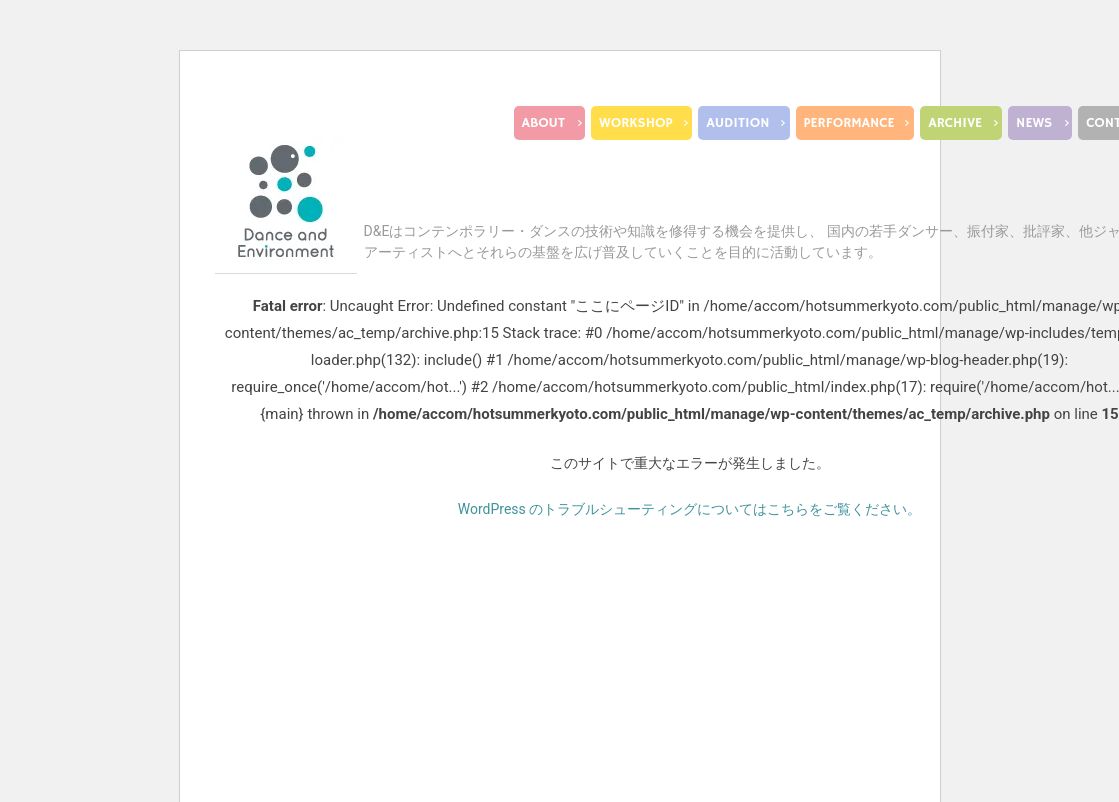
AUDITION (737, 123)
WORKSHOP (635, 123)
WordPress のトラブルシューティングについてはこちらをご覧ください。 (690, 509)
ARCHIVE (955, 123)
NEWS (1034, 123)
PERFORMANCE (849, 123)
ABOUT (543, 123)
